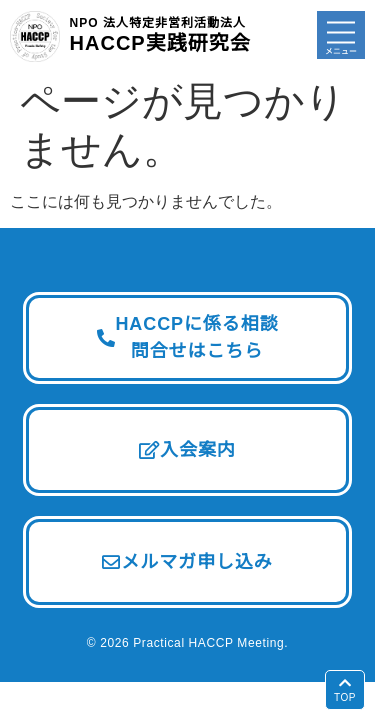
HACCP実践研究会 (160, 34)
